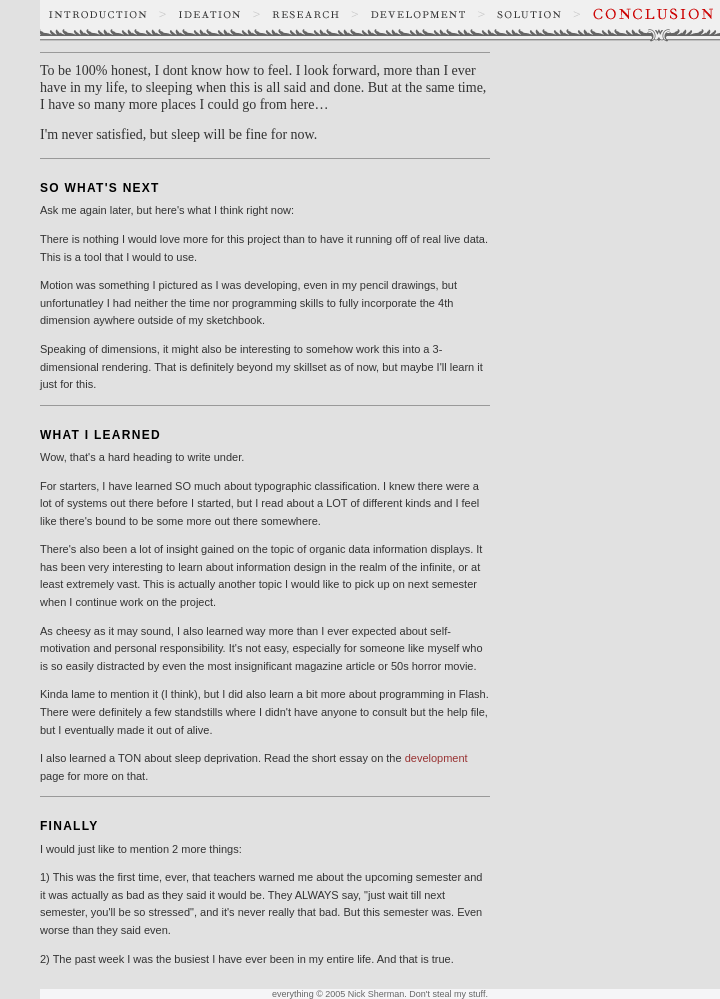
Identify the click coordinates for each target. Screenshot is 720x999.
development (436, 758)
